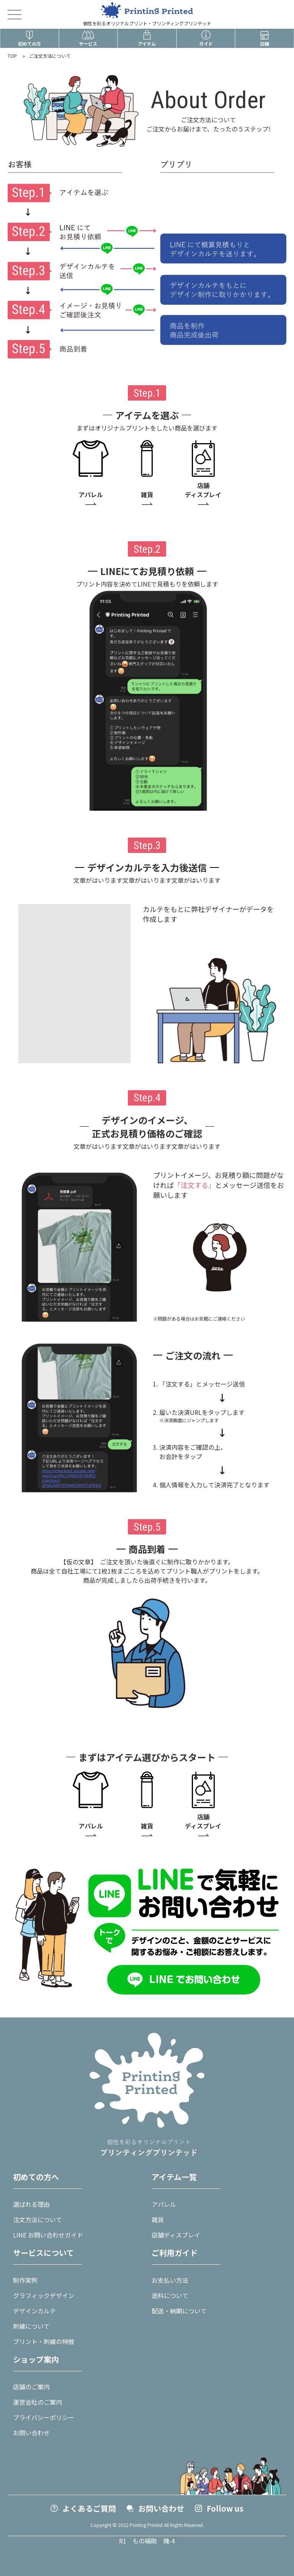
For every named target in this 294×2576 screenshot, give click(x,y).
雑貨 (158, 2219)
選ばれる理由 (31, 2204)
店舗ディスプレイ (176, 2234)
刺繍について (31, 2326)
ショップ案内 (36, 2359)
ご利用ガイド (175, 2252)
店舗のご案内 (31, 2386)
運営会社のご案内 (37, 2402)
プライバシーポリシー (43, 2417)
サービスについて (43, 2252)
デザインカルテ (34, 2310)
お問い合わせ (31, 2432)
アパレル (164, 2204)
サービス (88, 38)
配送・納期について (179, 2310)
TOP (12, 56)
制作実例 (25, 2280)
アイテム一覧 (174, 2176)
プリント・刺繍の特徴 (43, 2341)
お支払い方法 (170, 2280)
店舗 (264, 38)
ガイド (206, 38)
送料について (170, 2295)
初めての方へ (36, 2176)
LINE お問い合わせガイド (48, 2234)
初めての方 (29, 38)
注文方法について (37, 2219)
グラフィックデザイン (43, 2295)
